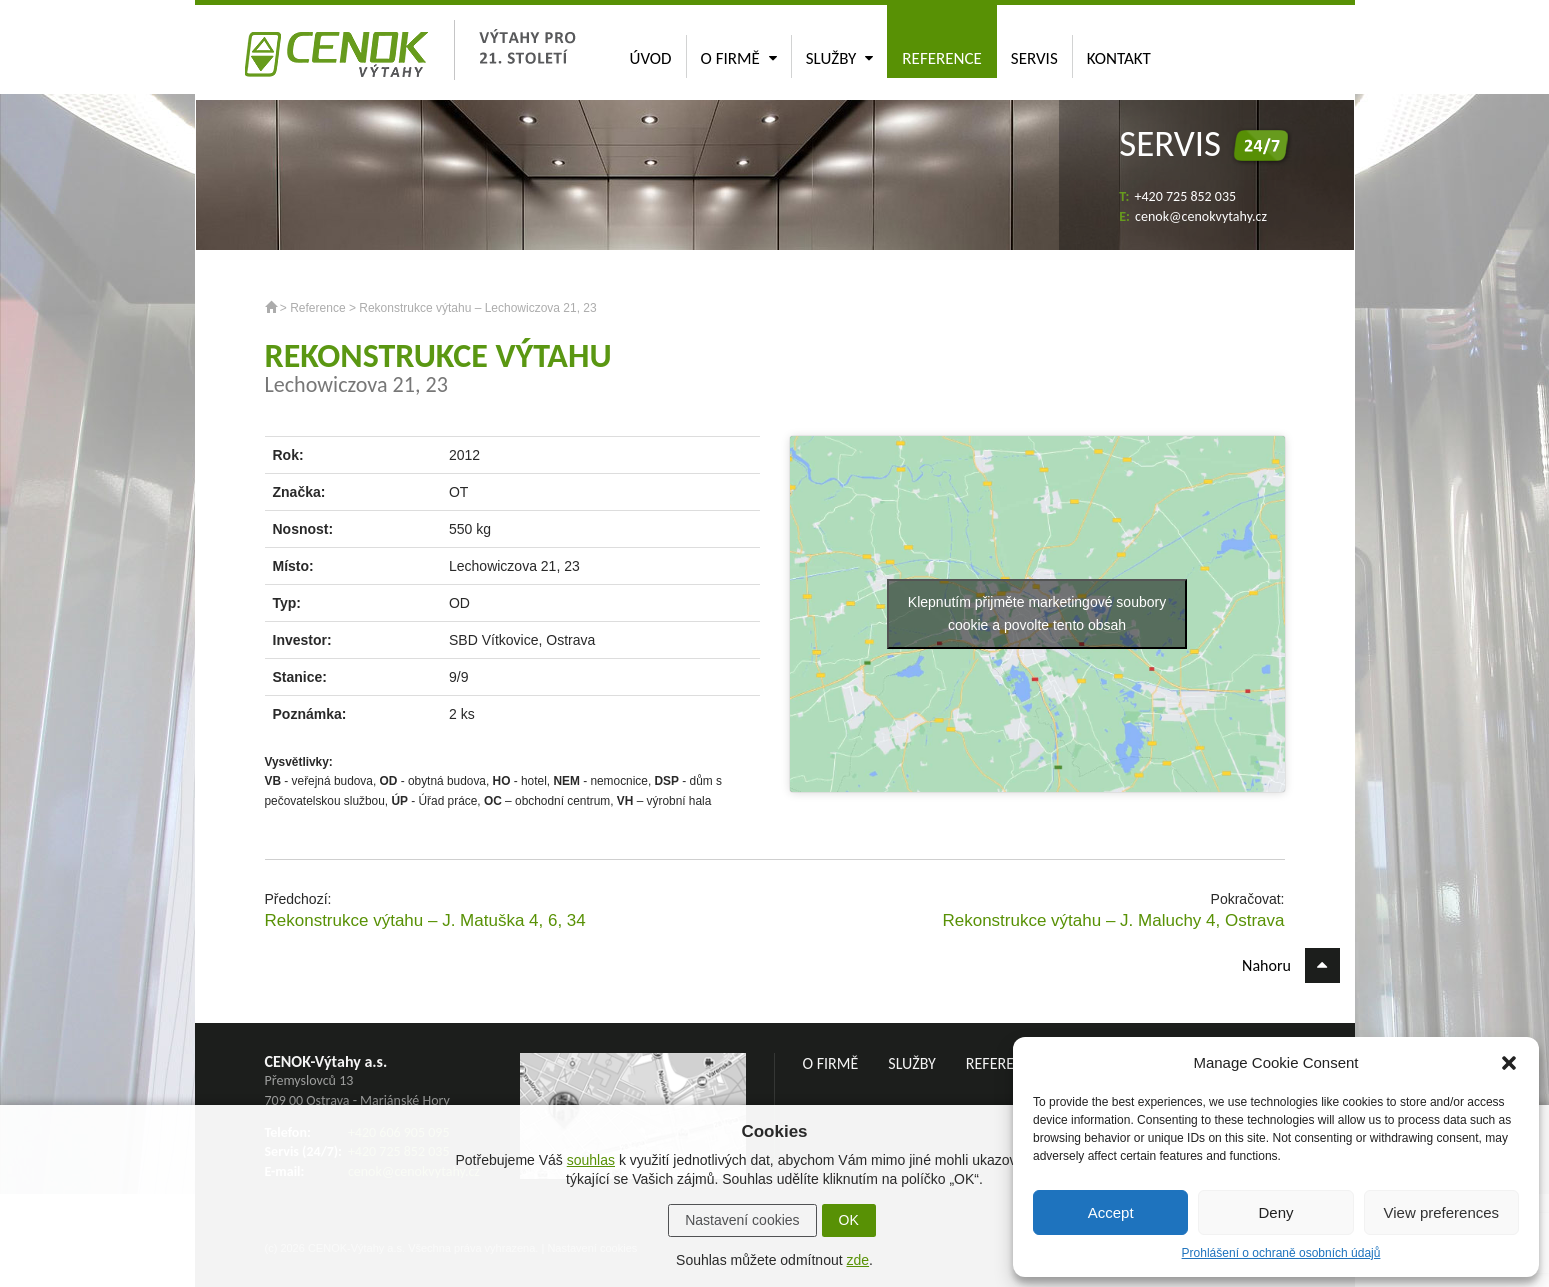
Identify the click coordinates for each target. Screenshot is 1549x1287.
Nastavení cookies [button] (742, 1220)
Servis (1034, 58)
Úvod (651, 58)
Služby (840, 58)
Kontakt (1119, 58)
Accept (1111, 1212)
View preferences (1442, 1212)
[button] (1509, 1063)
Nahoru (1290, 965)
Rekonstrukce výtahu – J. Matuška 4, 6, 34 (425, 920)
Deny (1275, 1212)
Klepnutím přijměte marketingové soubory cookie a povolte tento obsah (1037, 613)
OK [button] (849, 1220)
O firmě (739, 58)
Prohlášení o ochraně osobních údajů (1281, 1253)
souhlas (591, 1160)
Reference (942, 58)
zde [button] (857, 1260)
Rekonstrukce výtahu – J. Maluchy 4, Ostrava (1113, 920)
